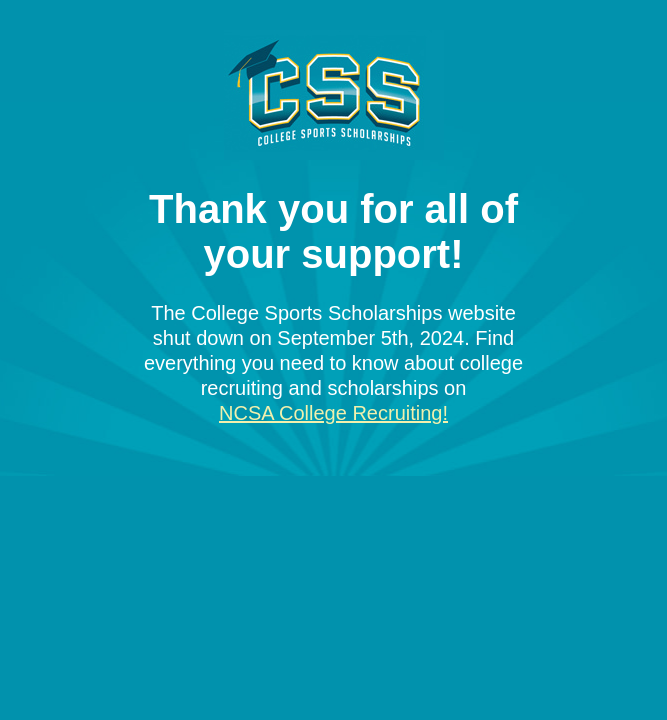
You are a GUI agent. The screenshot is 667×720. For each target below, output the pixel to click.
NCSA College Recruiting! (333, 413)
